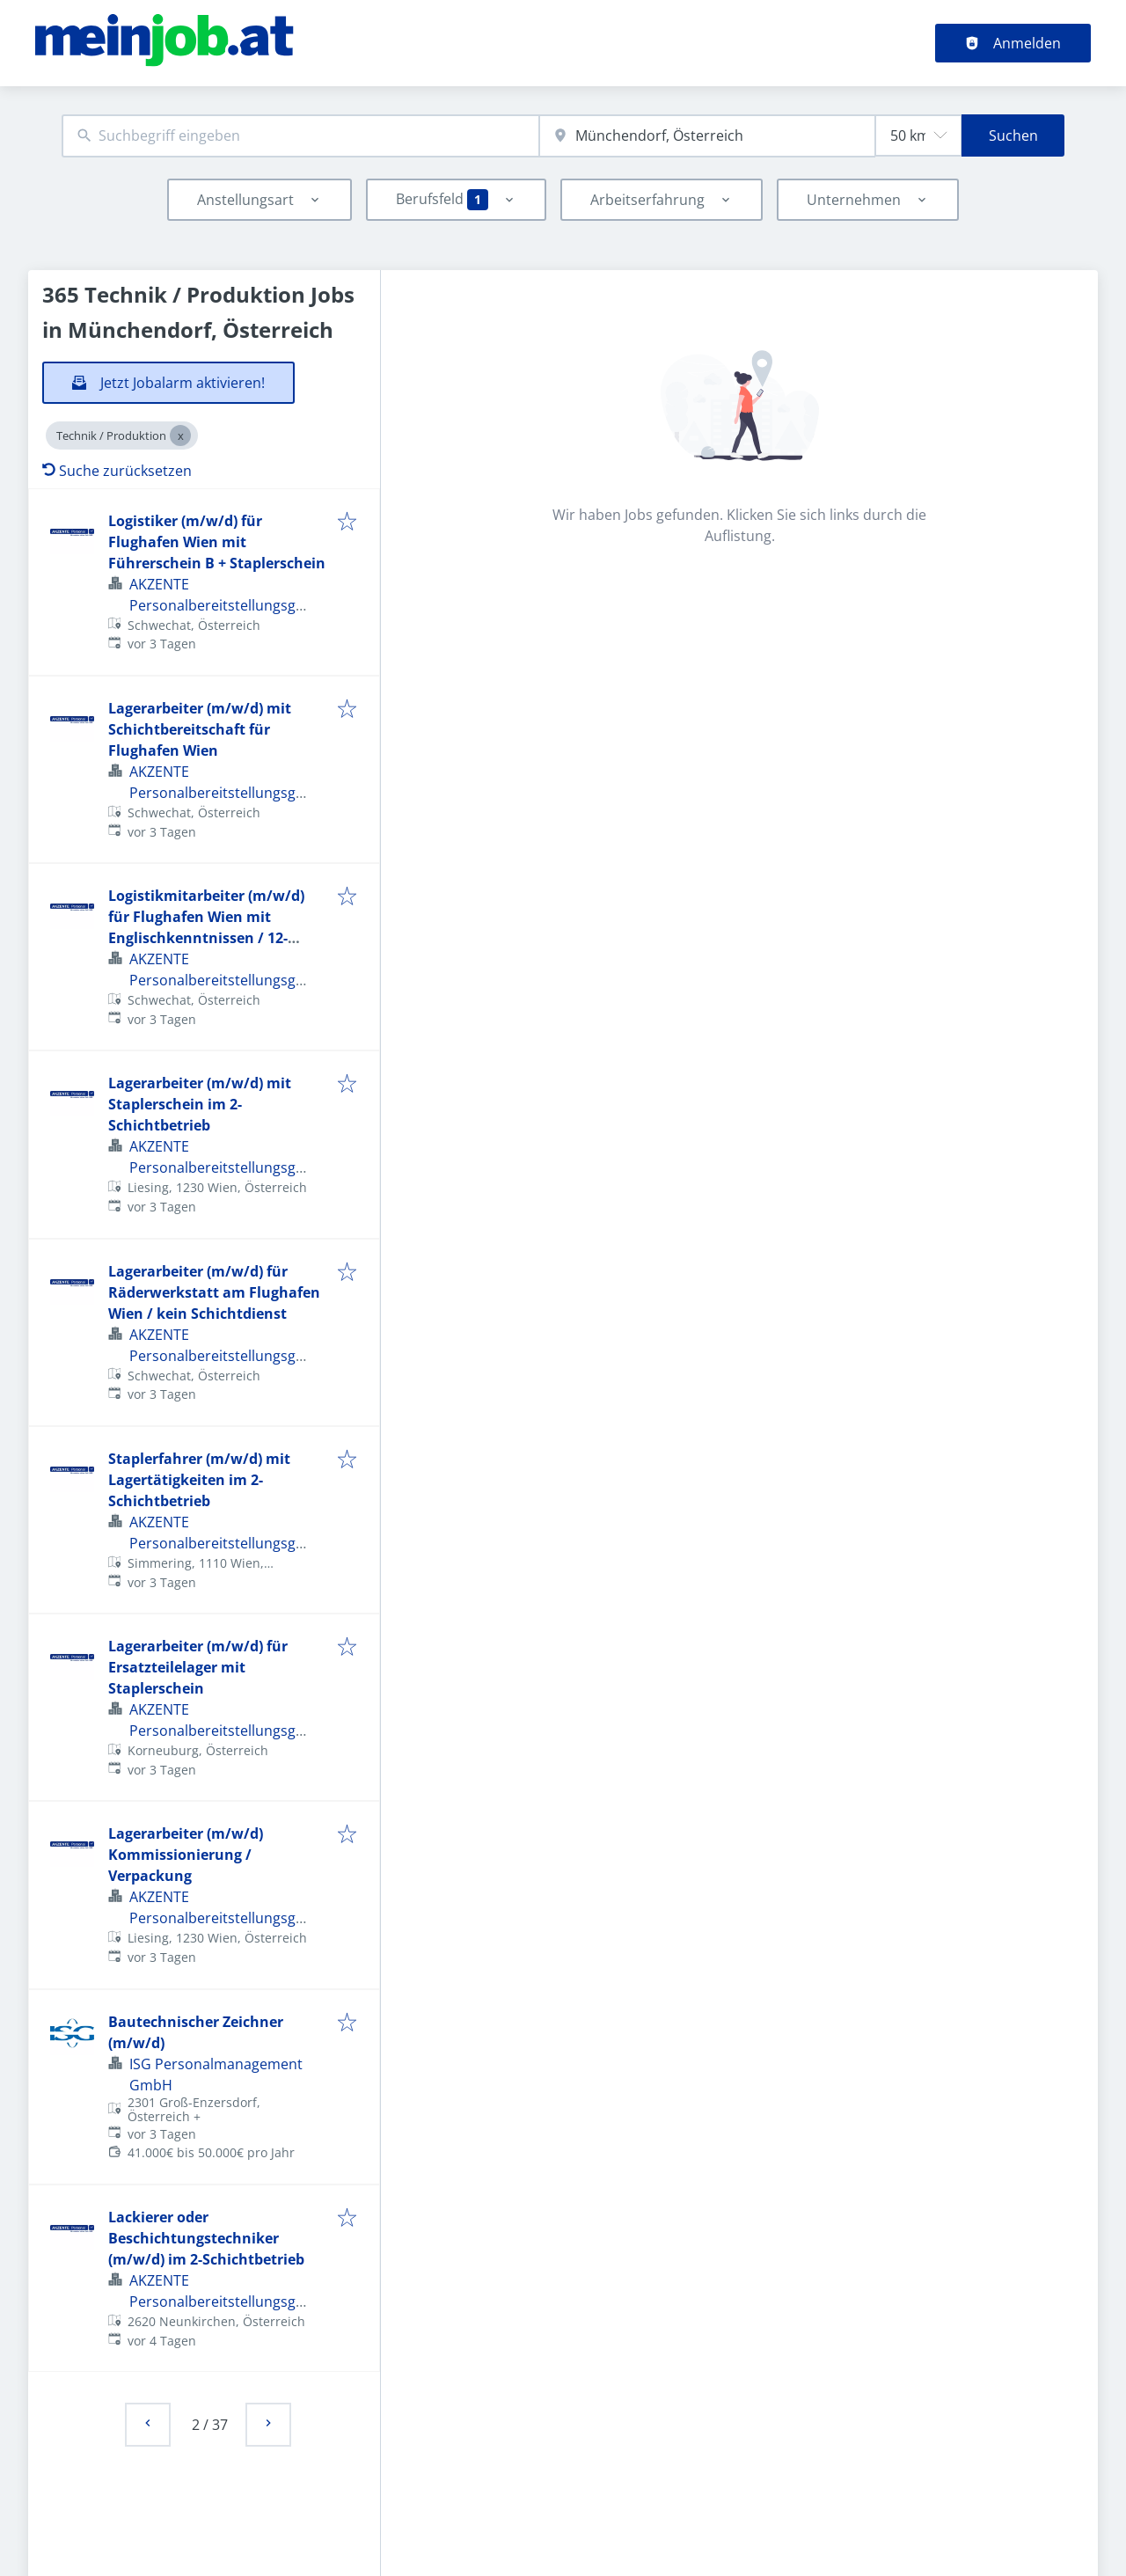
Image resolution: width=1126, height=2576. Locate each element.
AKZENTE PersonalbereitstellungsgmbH (223, 605)
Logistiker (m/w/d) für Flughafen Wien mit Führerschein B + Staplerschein (216, 542)
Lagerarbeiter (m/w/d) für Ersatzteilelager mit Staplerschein (198, 1667)
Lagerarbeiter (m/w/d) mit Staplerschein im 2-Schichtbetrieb (199, 1104)
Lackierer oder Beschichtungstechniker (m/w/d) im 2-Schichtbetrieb (206, 2238)
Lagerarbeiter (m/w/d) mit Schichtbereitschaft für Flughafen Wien (199, 729)
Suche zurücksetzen (117, 470)
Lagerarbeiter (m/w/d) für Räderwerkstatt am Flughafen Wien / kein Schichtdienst (214, 1292)
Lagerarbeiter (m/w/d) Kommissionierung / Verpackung (185, 1854)
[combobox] (300, 135)
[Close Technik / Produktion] (180, 435)
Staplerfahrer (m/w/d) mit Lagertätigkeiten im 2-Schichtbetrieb (199, 1480)
